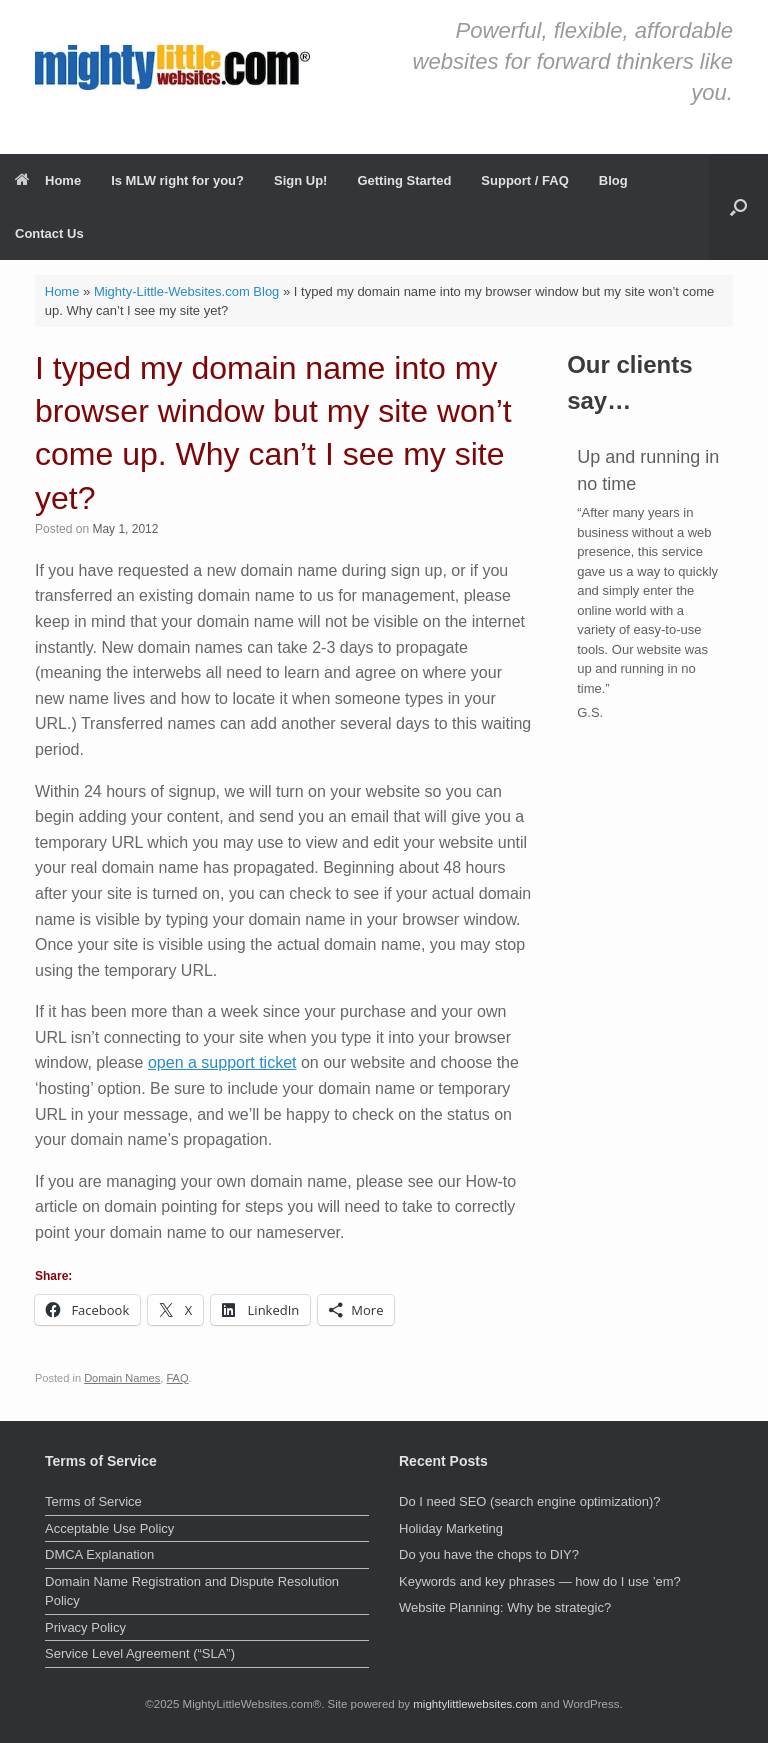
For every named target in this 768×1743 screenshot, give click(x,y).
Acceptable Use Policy (109, 1528)
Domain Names (122, 1378)
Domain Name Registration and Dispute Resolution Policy (192, 1591)
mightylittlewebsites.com (475, 1704)
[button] (738, 207)
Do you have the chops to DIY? (489, 1554)
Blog (613, 180)
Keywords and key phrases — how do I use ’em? (540, 1581)
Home (48, 180)
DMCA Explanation (99, 1554)
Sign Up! (300, 180)
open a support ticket (222, 1062)
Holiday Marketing (451, 1528)
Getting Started (404, 180)
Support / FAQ (524, 180)
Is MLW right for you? (177, 180)
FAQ (177, 1378)
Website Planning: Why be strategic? (505, 1607)
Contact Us (49, 233)
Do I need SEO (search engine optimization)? (530, 1501)
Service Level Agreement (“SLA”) (140, 1653)
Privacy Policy (85, 1627)
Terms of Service (93, 1501)
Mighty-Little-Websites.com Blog (186, 291)
